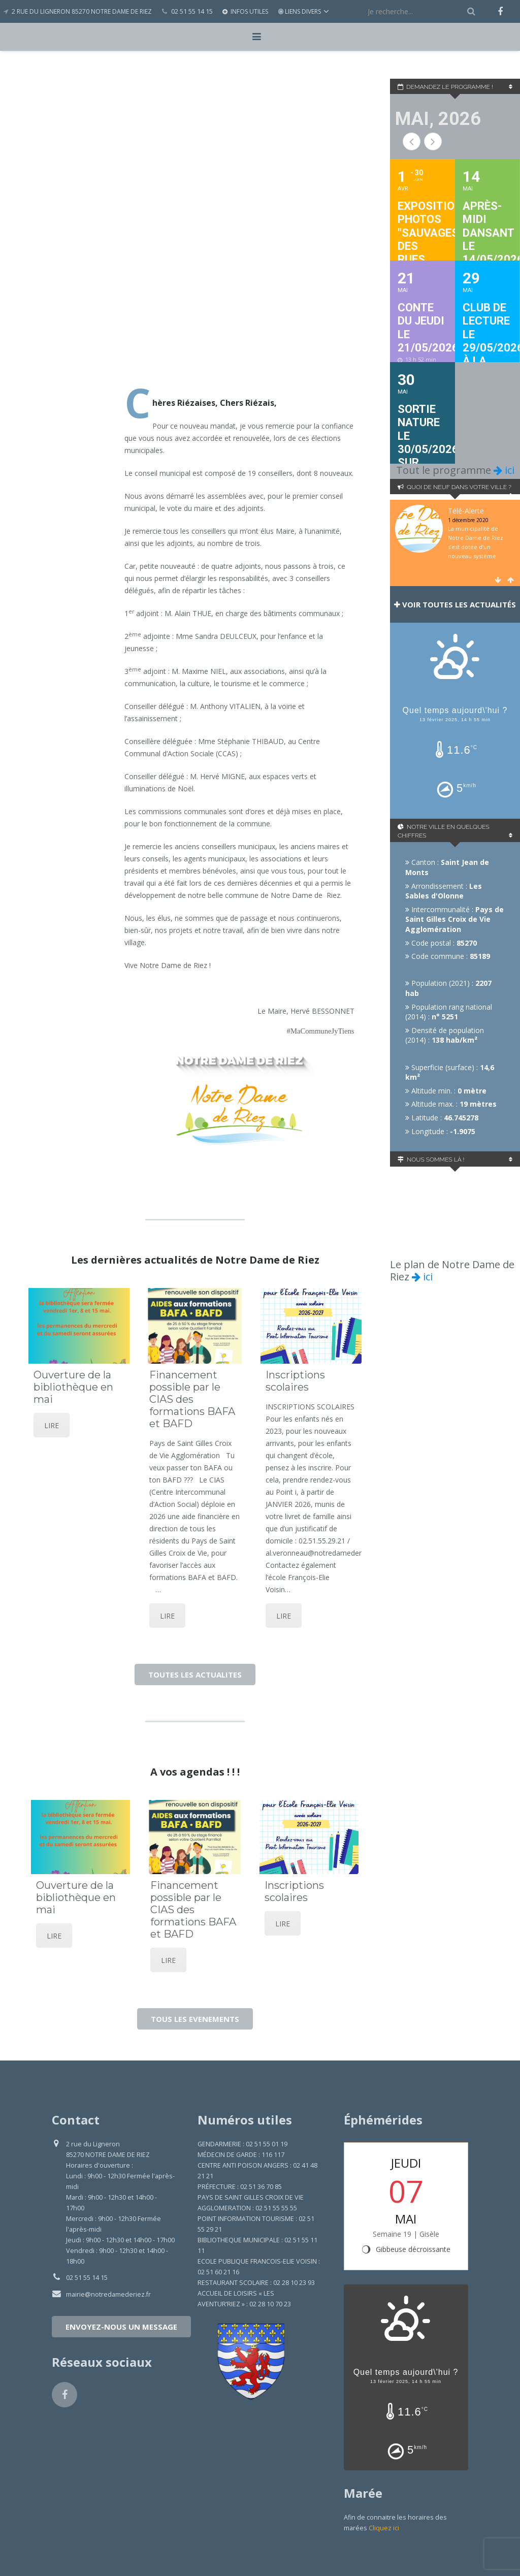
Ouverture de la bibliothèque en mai (73, 1387)
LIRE (51, 1425)
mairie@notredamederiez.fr (108, 2294)
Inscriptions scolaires (295, 1381)
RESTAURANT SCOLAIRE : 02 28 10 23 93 (256, 2282)
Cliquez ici (384, 2528)
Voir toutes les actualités (455, 604)
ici (504, 470)
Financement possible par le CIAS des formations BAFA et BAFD (193, 1399)
